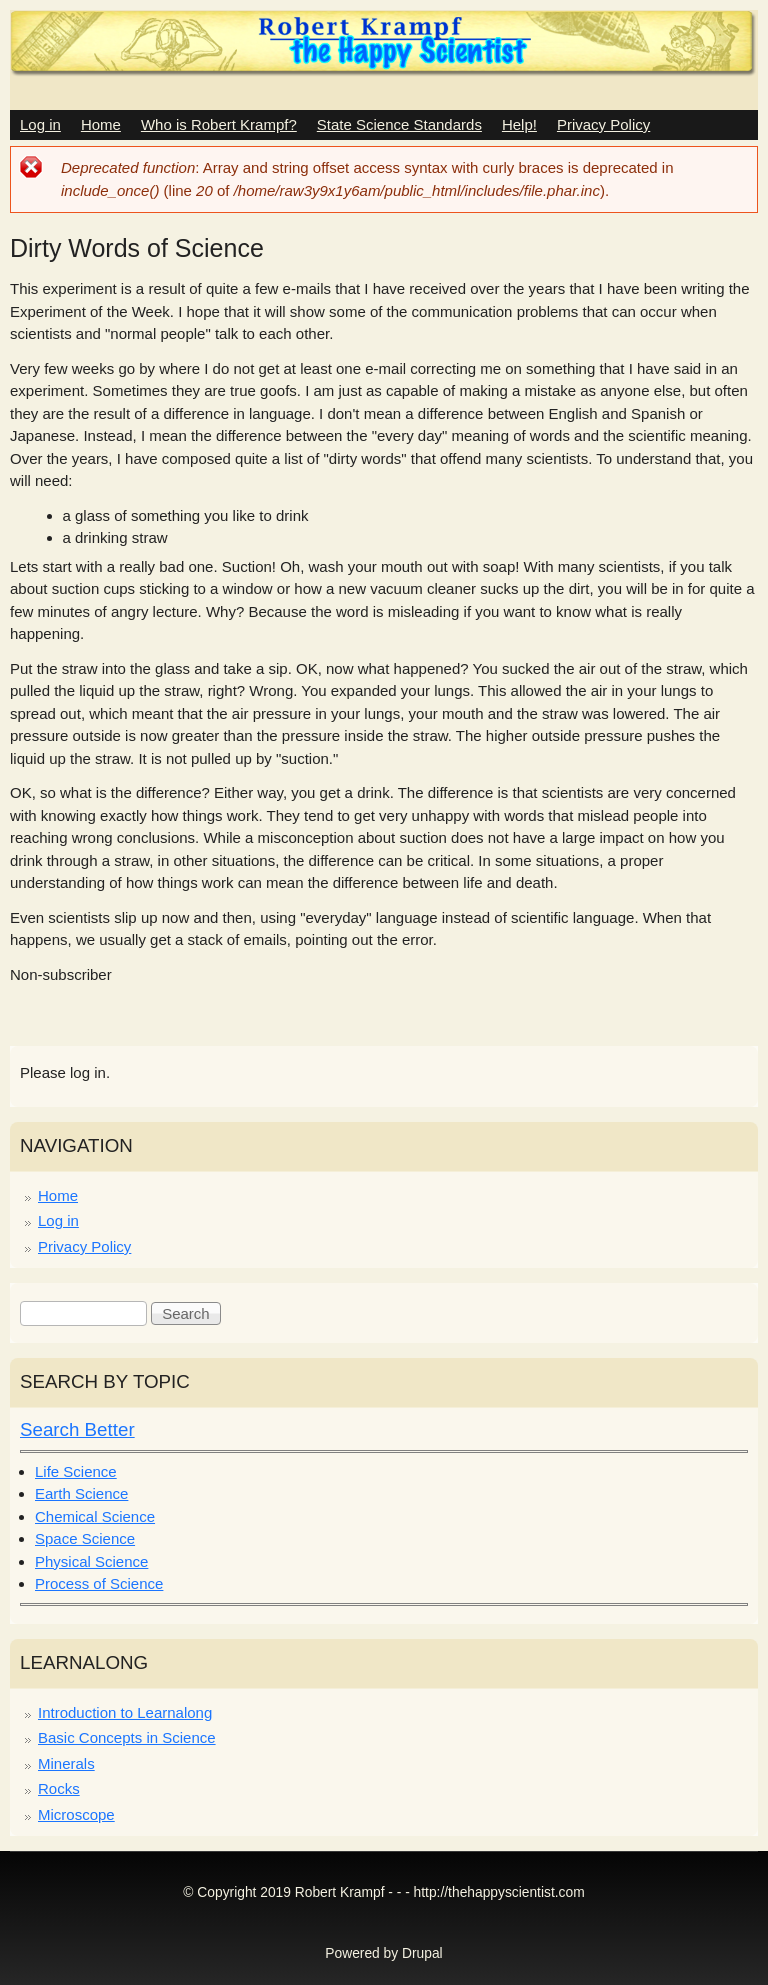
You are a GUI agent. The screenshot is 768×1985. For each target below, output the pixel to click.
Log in (40, 124)
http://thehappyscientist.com (499, 1892)
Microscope (76, 1814)
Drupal (422, 1953)
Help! (519, 124)
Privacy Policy (603, 124)
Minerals (66, 1763)
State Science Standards (399, 124)
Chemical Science (95, 1516)
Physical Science (91, 1561)
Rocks (59, 1788)
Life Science (76, 1471)
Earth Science (81, 1493)
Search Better (77, 1429)
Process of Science (99, 1583)
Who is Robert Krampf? (219, 124)
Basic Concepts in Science (127, 1737)
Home (101, 124)
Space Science (85, 1538)
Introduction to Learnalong (125, 1712)
